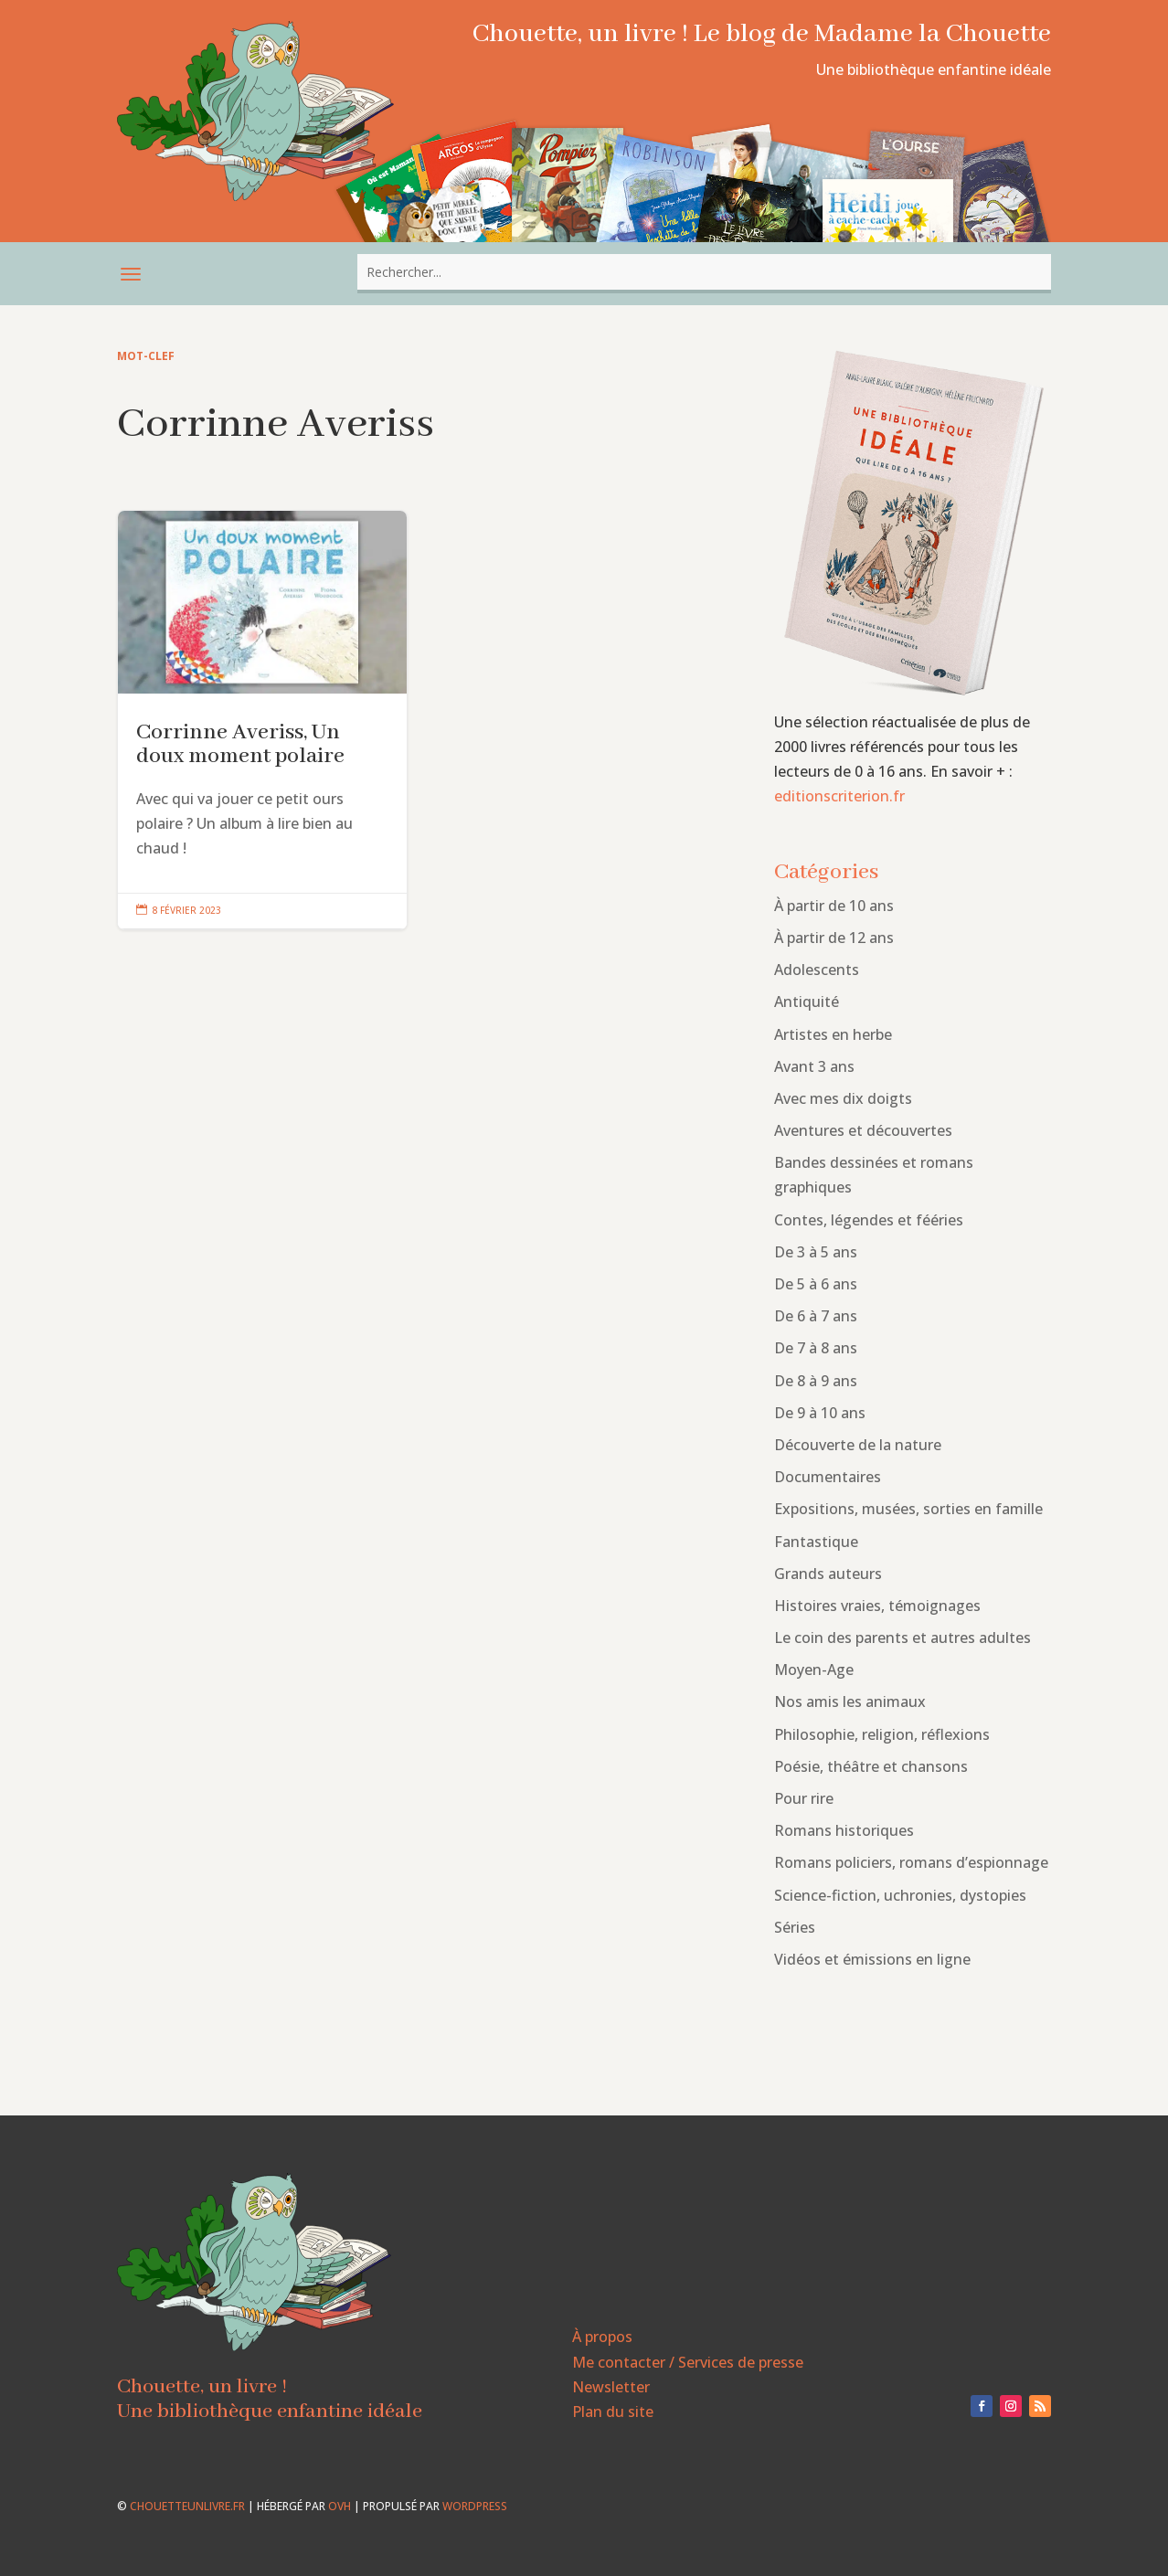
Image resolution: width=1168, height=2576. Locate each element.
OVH (339, 2506)
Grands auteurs (828, 1574)
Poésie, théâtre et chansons (871, 1766)
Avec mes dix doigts (843, 1098)
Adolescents (816, 969)
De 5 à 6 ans (815, 1284)
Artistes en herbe (833, 1034)
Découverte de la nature (857, 1445)
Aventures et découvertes (863, 1130)
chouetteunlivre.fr (187, 2506)
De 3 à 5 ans (815, 1252)
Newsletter (611, 2387)
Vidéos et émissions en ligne (872, 1959)
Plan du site (612, 2411)
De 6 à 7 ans (815, 1316)
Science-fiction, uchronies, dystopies (900, 1895)
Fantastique (816, 1542)
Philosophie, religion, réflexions (882, 1734)
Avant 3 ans (814, 1066)
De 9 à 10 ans (819, 1413)
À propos (602, 2337)
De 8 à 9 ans (815, 1381)
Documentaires (827, 1477)
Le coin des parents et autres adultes (902, 1637)
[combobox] (704, 272)
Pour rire (804, 1798)
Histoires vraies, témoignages (877, 1605)
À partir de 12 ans (834, 938)
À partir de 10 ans (834, 906)
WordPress (474, 2506)
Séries (794, 1927)
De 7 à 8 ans (815, 1348)
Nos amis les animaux (850, 1701)
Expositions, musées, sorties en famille (908, 1509)
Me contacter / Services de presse (687, 2362)
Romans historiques (844, 1830)
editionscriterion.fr (839, 796)
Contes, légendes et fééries (868, 1220)
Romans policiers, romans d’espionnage (911, 1862)
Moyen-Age (814, 1669)
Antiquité (806, 1001)
